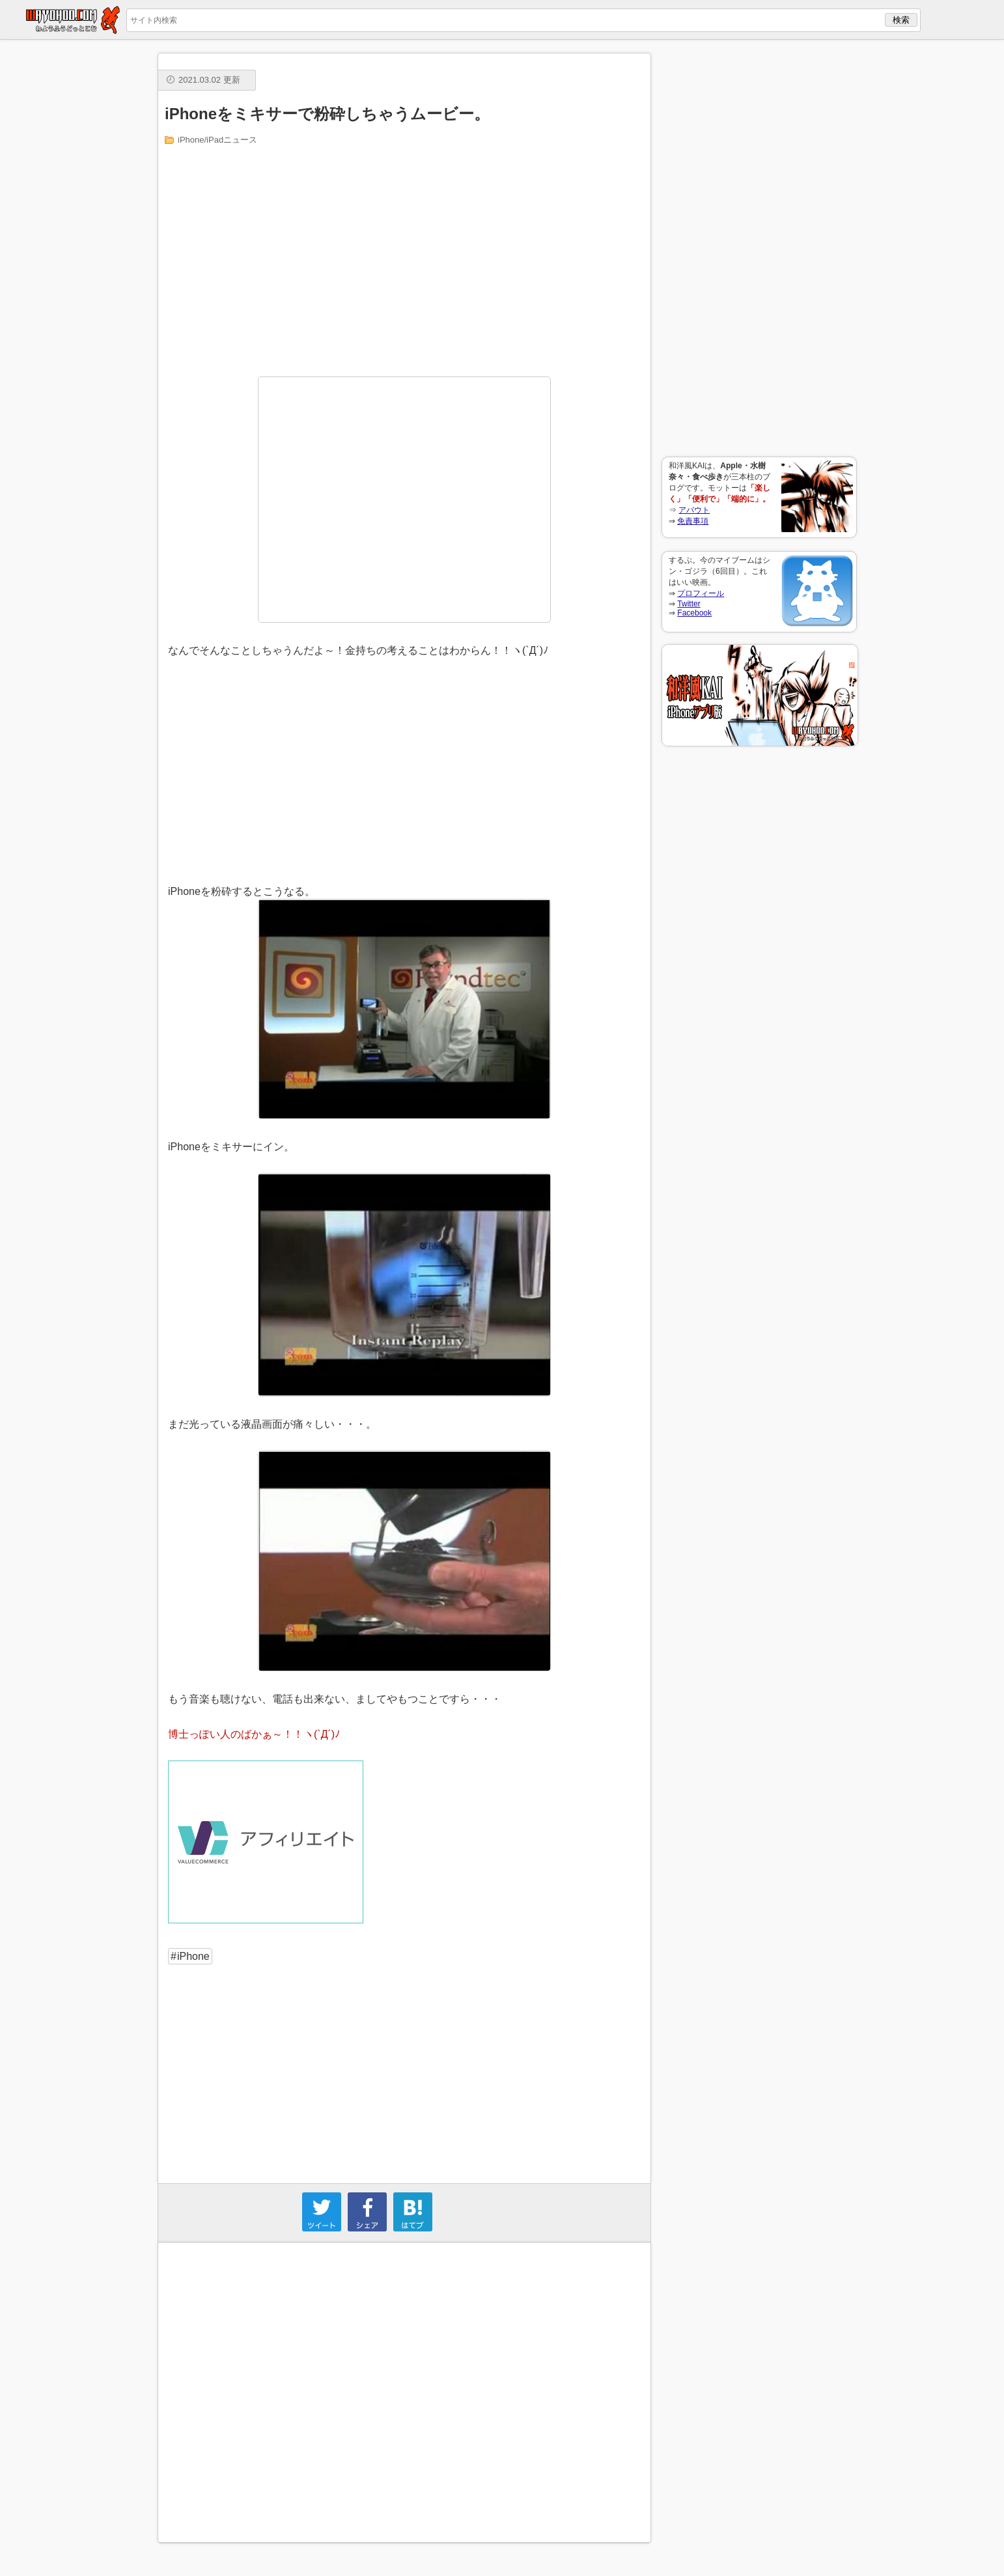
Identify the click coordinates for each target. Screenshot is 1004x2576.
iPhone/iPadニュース (217, 140)
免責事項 (692, 521)
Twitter (688, 603)
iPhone (193, 1956)
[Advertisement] (759, 248)
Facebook (694, 612)
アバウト (694, 510)
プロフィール (700, 593)
